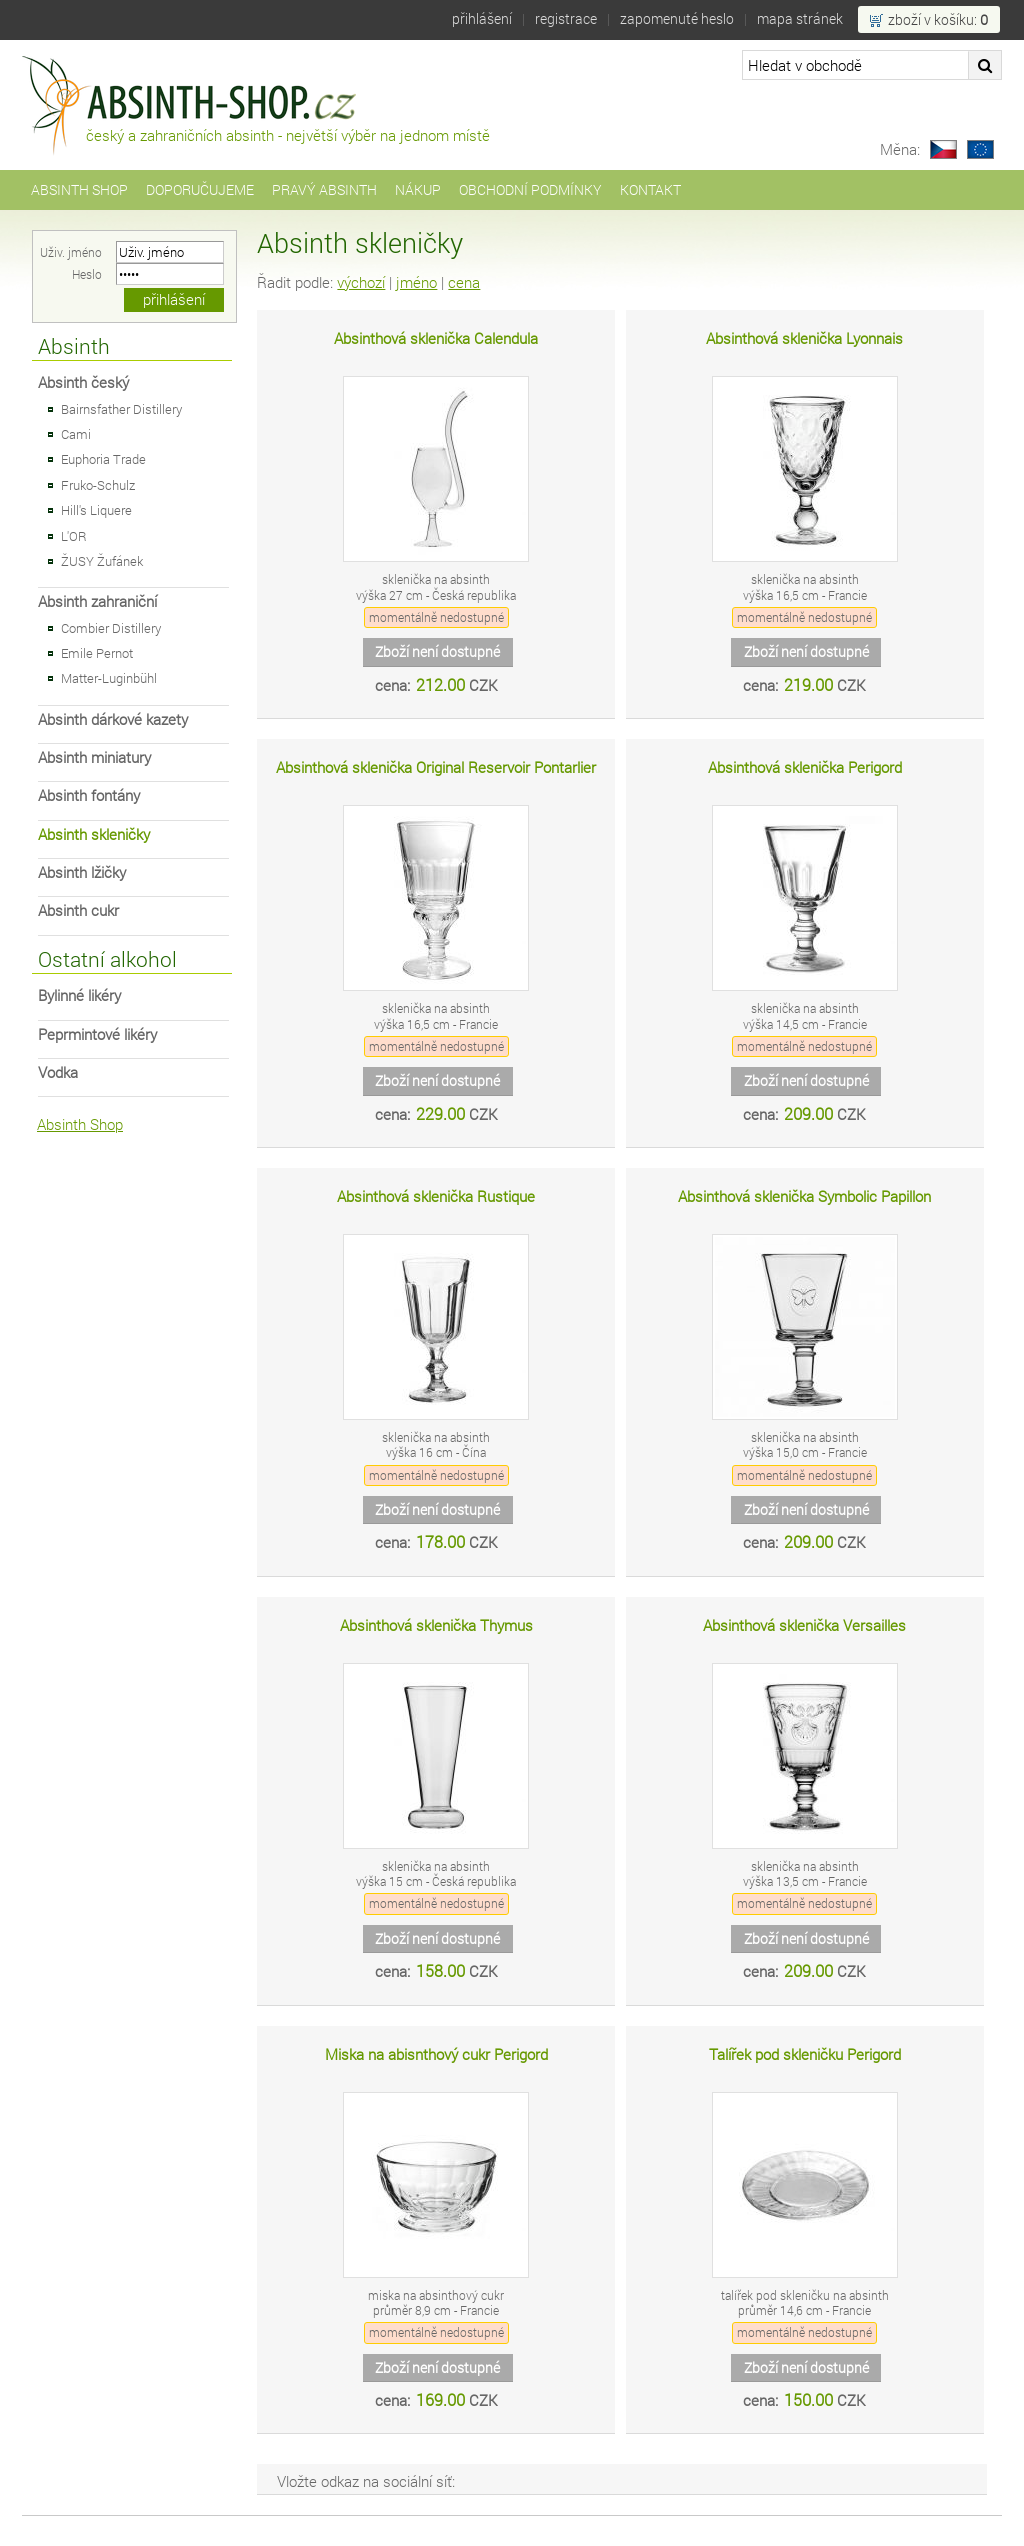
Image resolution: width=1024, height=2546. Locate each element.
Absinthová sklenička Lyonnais (804, 338)
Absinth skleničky (94, 834)
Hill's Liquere (96, 510)
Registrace (566, 18)
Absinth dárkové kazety (113, 719)
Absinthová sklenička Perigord (805, 767)
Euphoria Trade (103, 459)
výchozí (361, 282)
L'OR (74, 536)
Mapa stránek (800, 18)
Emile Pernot (97, 653)
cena (464, 282)
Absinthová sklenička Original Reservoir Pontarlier (436, 767)
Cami (76, 434)
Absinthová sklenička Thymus (436, 1625)
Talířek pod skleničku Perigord (805, 2054)
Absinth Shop (79, 189)
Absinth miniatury (94, 757)
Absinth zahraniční (97, 601)
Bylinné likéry (79, 995)
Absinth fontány (89, 795)
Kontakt (650, 189)
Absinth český (83, 382)
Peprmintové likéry (97, 1034)
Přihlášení (482, 18)
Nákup (418, 189)
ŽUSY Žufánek (102, 561)
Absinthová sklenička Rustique (436, 1196)
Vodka (58, 1072)
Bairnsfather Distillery (121, 409)
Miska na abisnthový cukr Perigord (436, 2054)
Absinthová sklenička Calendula (436, 338)
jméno (416, 282)
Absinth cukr (78, 910)
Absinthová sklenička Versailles (804, 1625)
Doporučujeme (200, 189)
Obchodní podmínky (530, 189)
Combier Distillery (111, 628)
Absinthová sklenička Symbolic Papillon (804, 1196)
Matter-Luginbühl (109, 678)
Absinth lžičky (82, 872)
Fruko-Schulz (98, 485)
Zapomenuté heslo (677, 18)
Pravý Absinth (324, 189)
